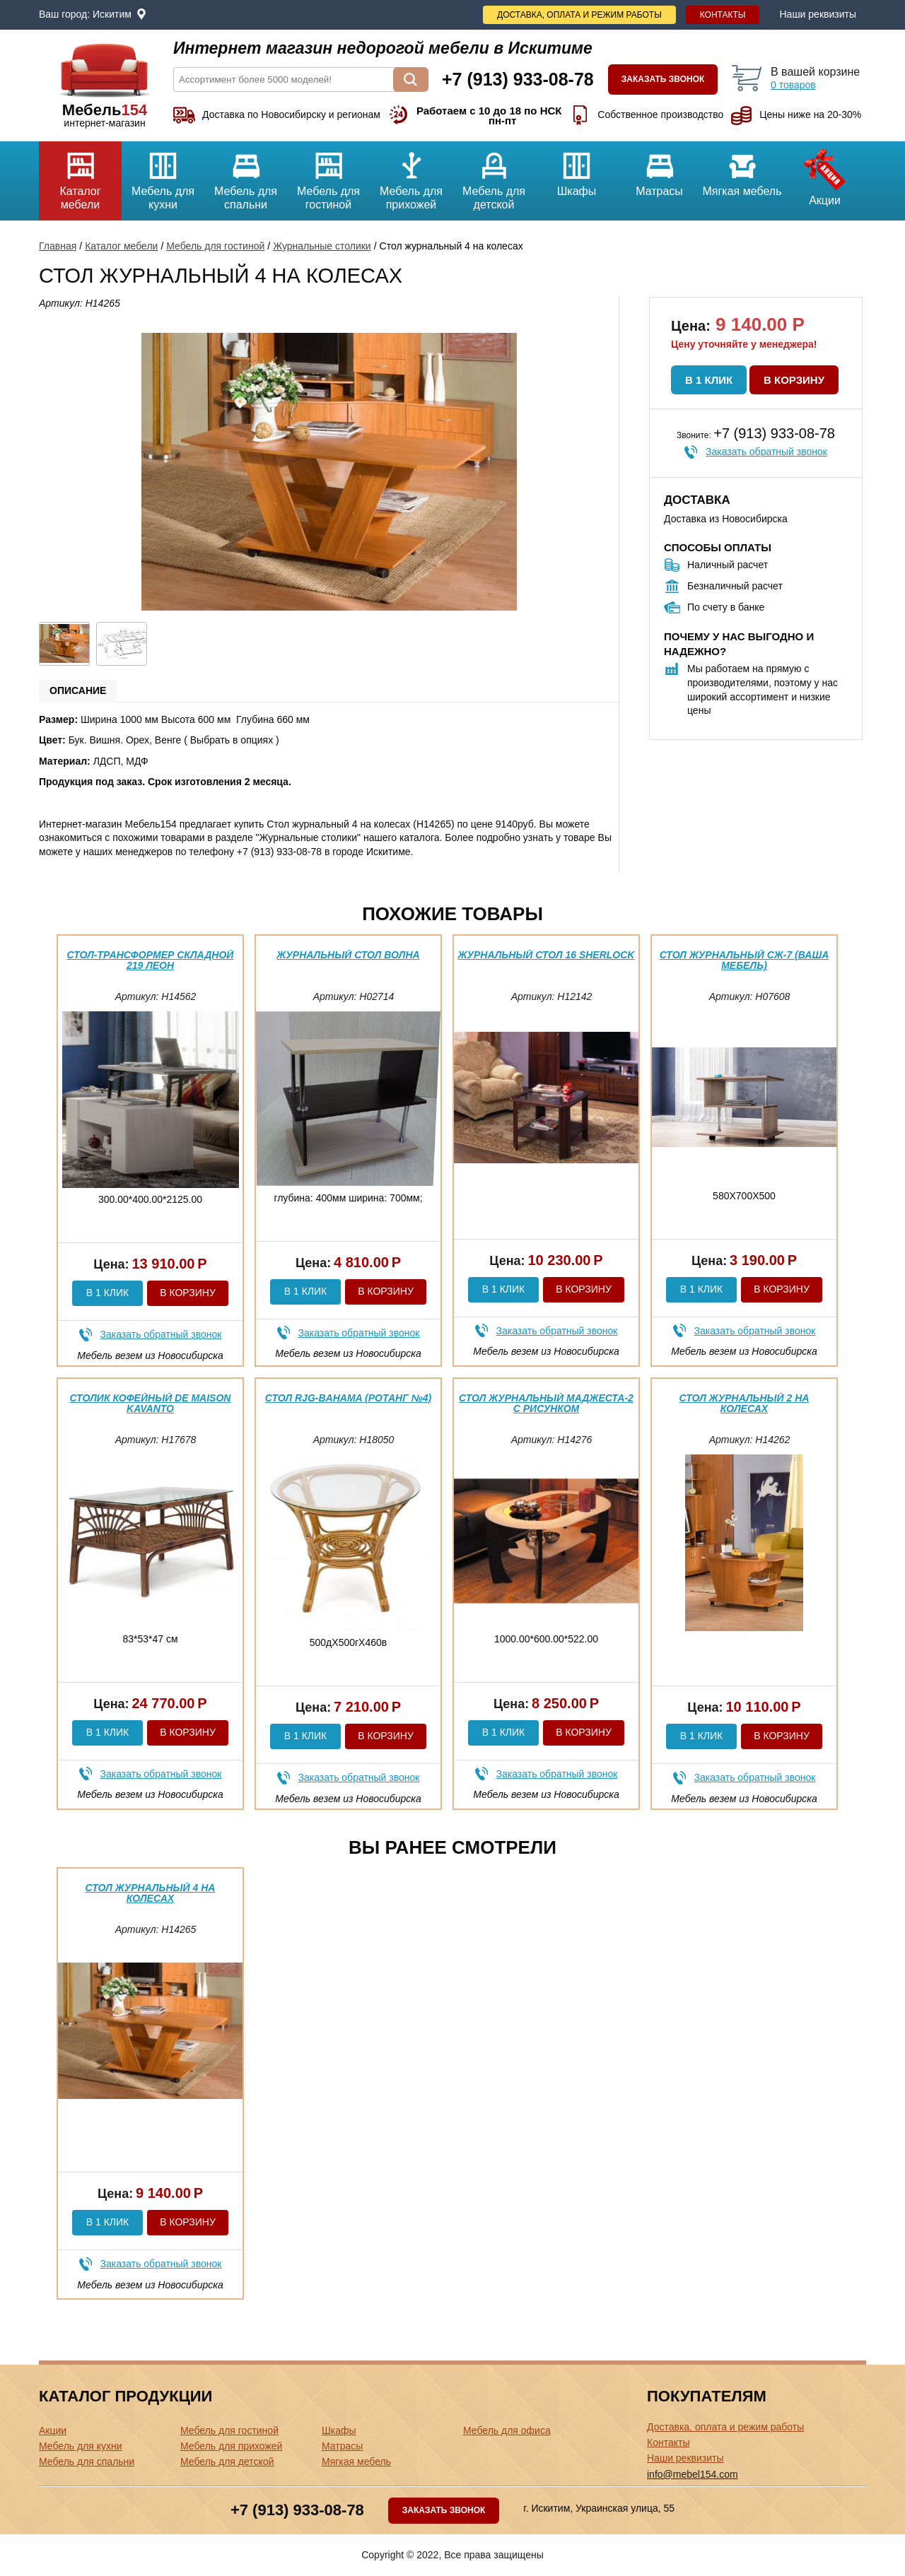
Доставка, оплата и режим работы (579, 15)
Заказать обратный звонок (766, 451)
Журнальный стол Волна (347, 954)
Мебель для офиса (507, 2430)
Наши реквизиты (817, 14)
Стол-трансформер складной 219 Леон (150, 960)
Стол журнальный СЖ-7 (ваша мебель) (744, 960)
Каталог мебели (80, 176)
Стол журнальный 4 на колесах (151, 1893)
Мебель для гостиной (328, 176)
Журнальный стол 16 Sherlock (546, 954)
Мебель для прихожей (411, 176)
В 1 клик (708, 380)
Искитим (112, 14)
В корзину (794, 380)
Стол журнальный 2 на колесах (744, 1403)
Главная (57, 246)
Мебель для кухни (163, 176)
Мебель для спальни (245, 176)
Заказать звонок (663, 79)
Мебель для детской (493, 176)
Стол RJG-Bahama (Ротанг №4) (348, 1398)
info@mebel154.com (692, 2474)
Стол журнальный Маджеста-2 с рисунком (546, 1403)
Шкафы (576, 169)
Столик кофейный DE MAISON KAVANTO (150, 1403)
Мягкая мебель (742, 169)
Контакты (723, 15)
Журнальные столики (322, 246)
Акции (824, 173)
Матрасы (659, 169)
